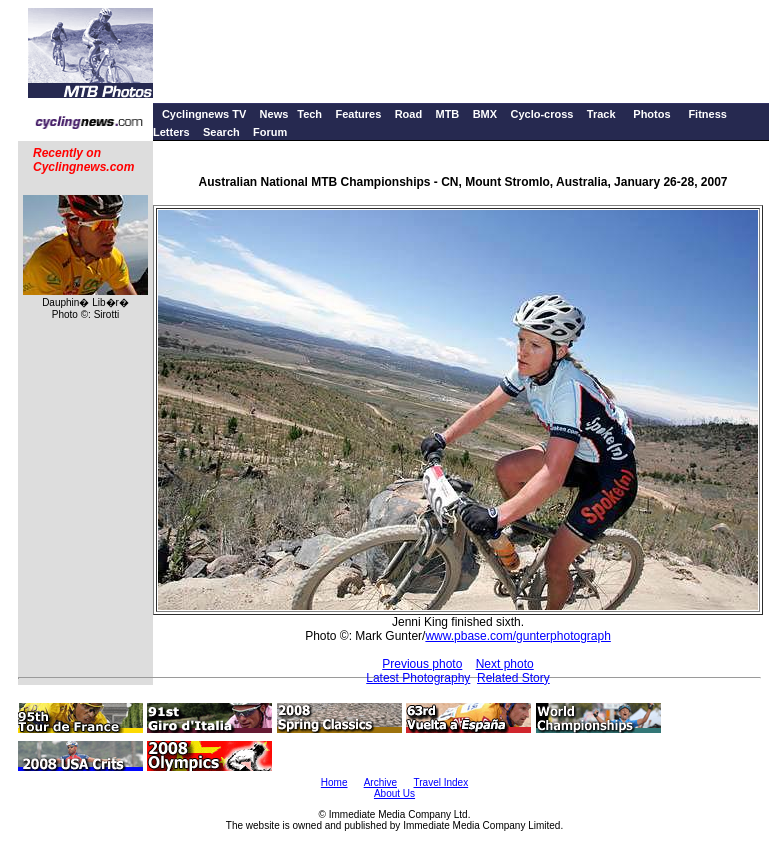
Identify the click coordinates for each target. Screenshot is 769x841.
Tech (309, 114)
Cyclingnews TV (204, 114)
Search (221, 132)
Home (334, 782)
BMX (485, 114)
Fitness (707, 114)
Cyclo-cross (541, 114)
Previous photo (422, 664)
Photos (651, 114)
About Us (394, 793)
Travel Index (441, 782)
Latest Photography (418, 678)
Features (358, 114)
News (274, 114)
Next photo (505, 664)
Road (409, 114)
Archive (380, 782)
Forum (270, 132)
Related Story (513, 678)
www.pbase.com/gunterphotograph (517, 636)
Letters (171, 132)
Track (601, 114)
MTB (447, 114)
